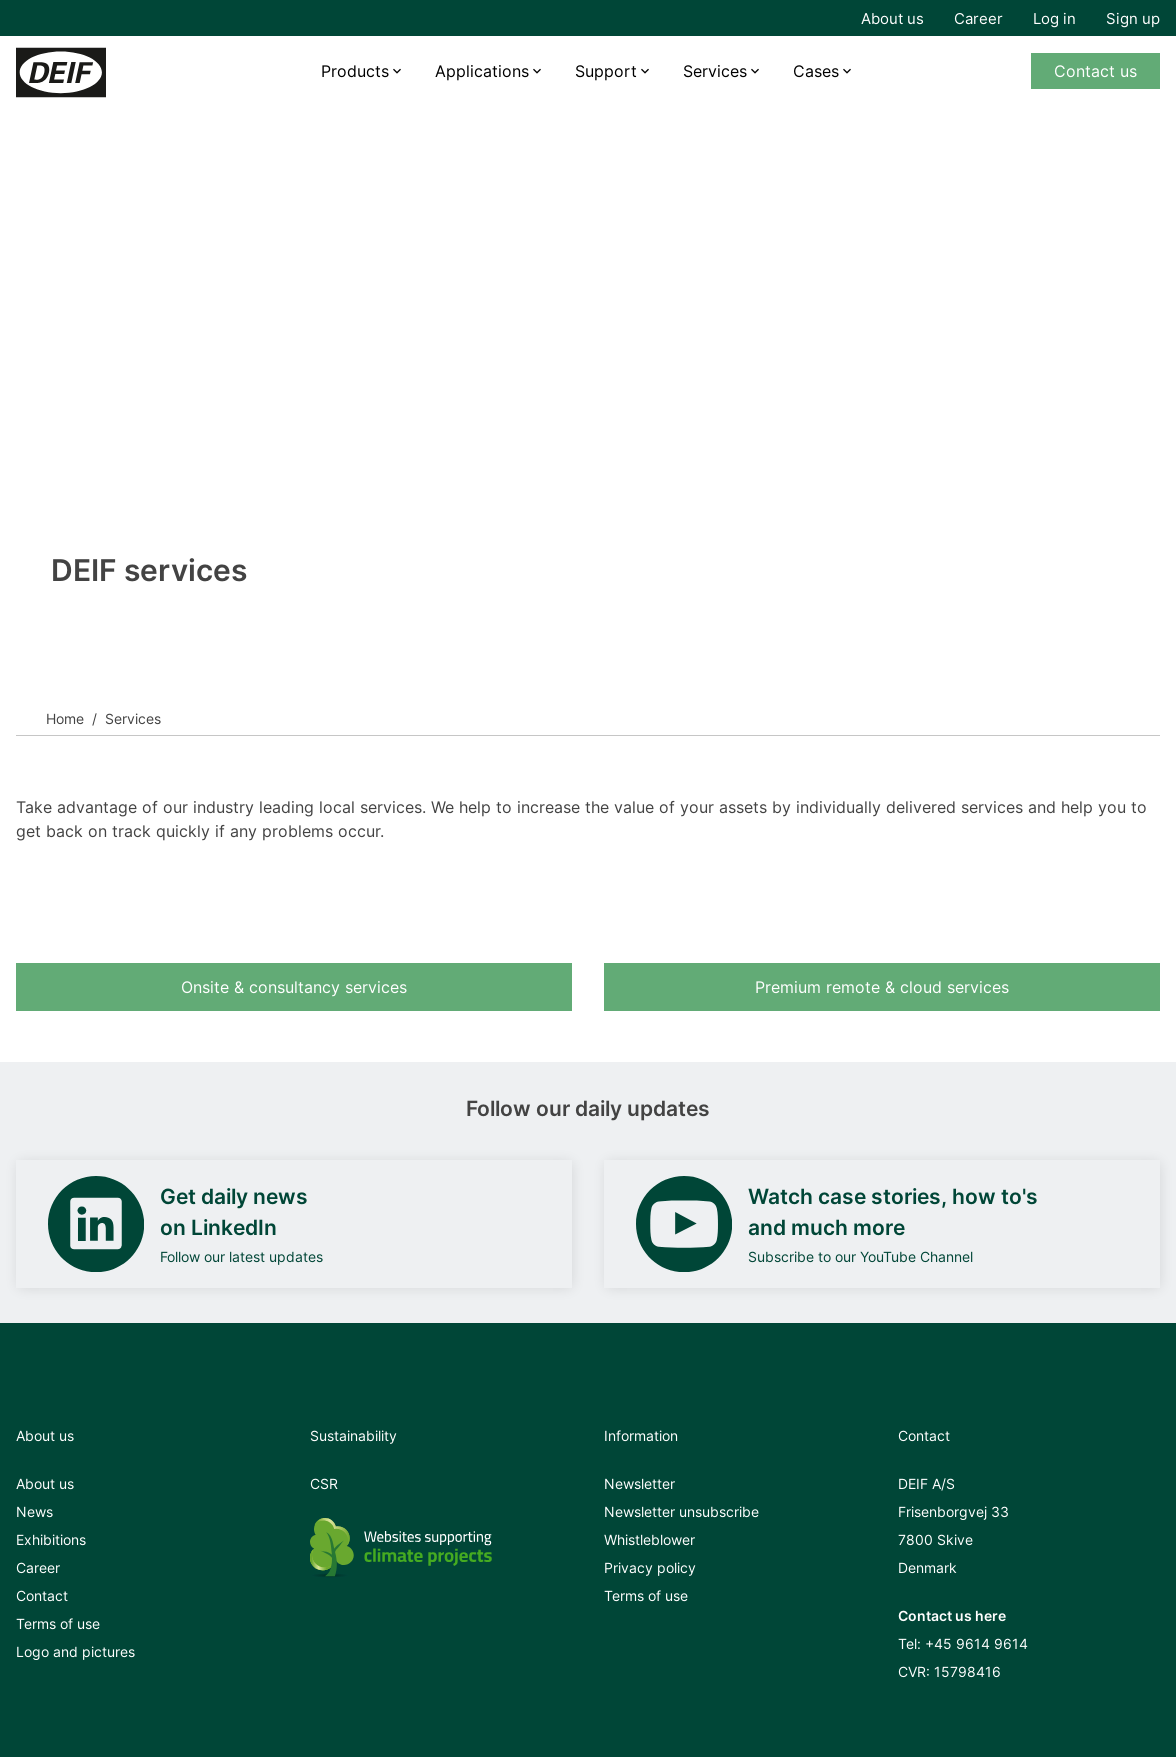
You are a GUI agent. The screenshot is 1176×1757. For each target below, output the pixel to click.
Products (355, 71)
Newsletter (639, 1483)
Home (65, 718)
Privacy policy (650, 1567)
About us (892, 18)
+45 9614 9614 (976, 1643)
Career (978, 18)
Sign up (1133, 18)
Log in (1054, 18)
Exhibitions (51, 1539)
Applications (482, 71)
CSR (324, 1483)
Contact (42, 1595)
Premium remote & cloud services (882, 987)
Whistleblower (649, 1539)
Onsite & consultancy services (294, 987)
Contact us (1095, 71)
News (34, 1511)
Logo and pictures (75, 1651)
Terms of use (58, 1623)
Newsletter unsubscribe (681, 1511)
